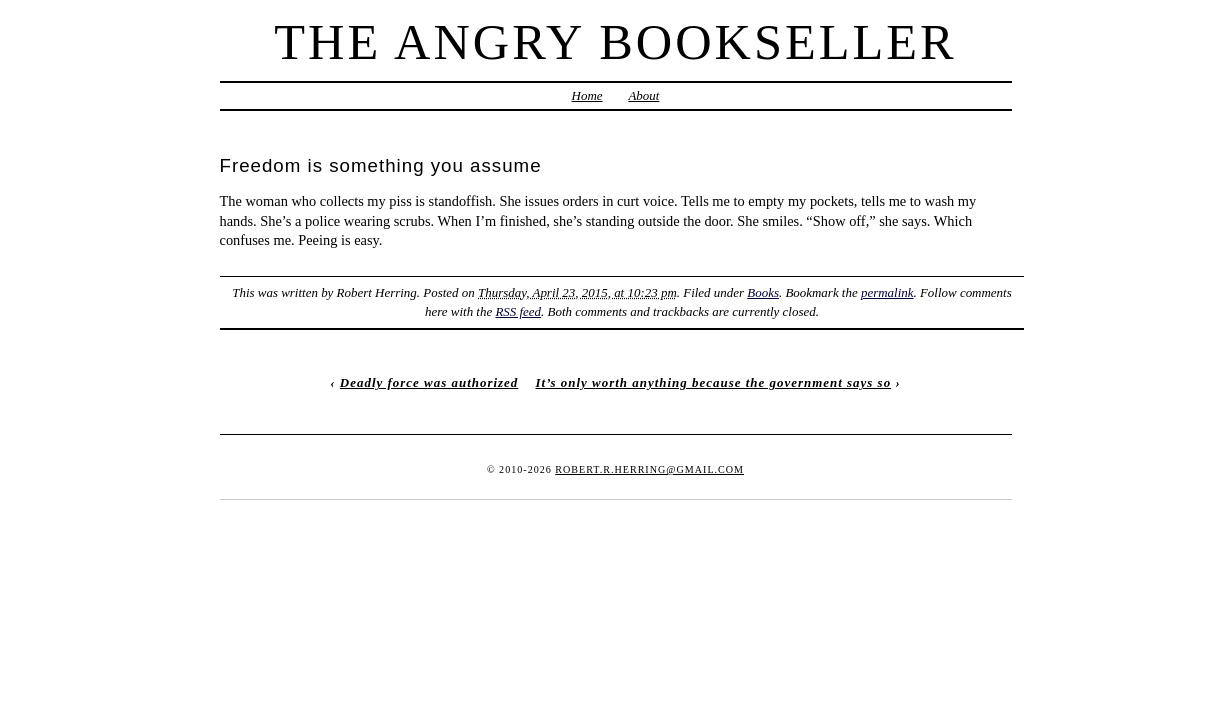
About (643, 95)
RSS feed (518, 311)
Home (587, 95)
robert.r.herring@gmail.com (649, 469)
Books (763, 292)
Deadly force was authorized (429, 382)
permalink (887, 292)
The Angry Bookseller (615, 42)
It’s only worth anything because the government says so (714, 382)
